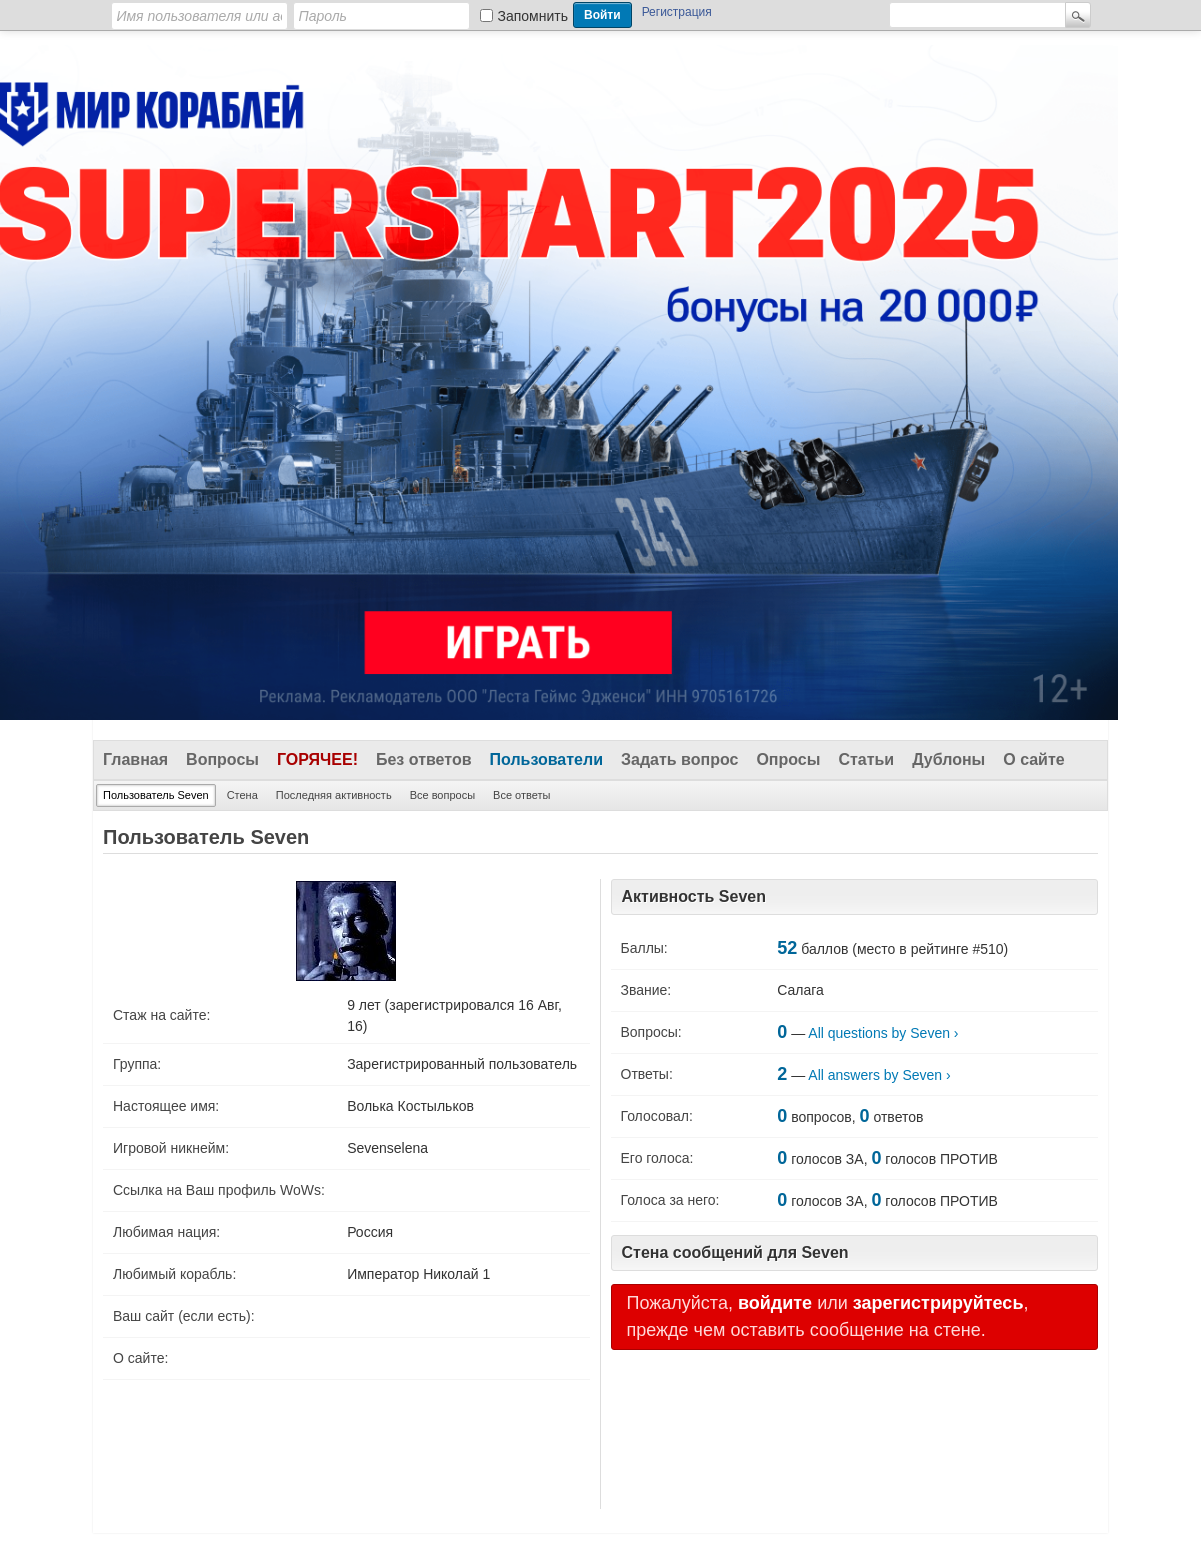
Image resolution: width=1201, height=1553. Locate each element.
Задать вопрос (679, 759)
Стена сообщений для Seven (735, 1252)
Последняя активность (334, 795)
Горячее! (317, 759)
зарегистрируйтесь (938, 1303)
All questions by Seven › (883, 1033)
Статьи (866, 759)
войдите (775, 1303)
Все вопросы (442, 795)
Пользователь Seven (156, 795)
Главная (135, 759)
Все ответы (521, 795)
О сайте (1033, 759)
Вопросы (222, 759)
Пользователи (546, 759)
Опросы (788, 759)
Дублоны (948, 759)
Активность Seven (694, 896)
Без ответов (424, 759)
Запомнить (533, 16)
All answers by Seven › (879, 1075)
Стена (242, 795)
